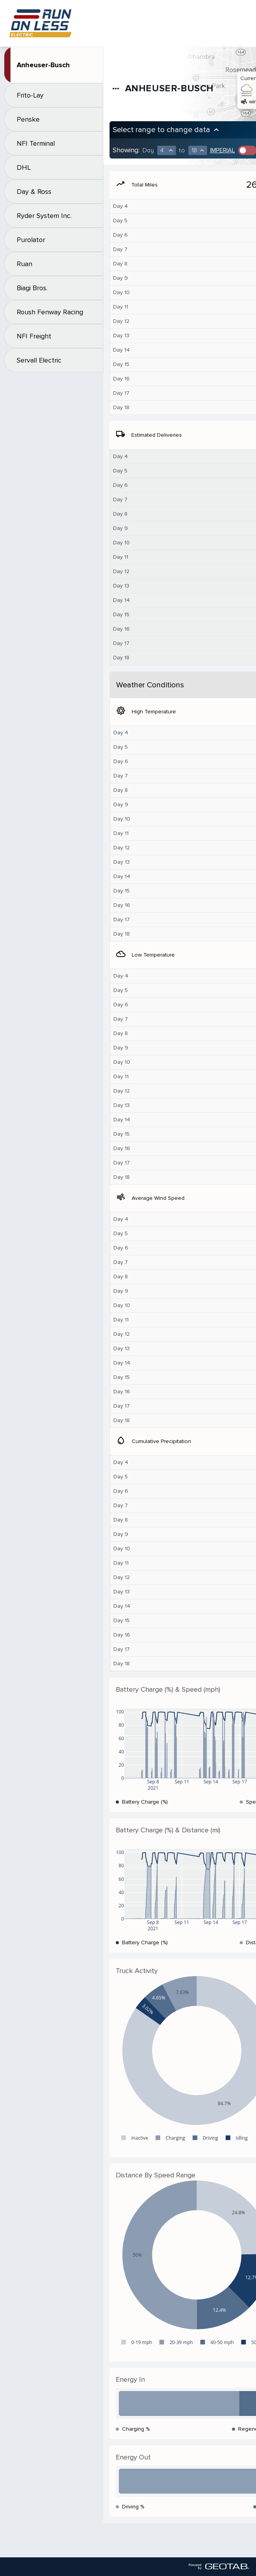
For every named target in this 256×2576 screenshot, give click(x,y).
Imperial (222, 150)
